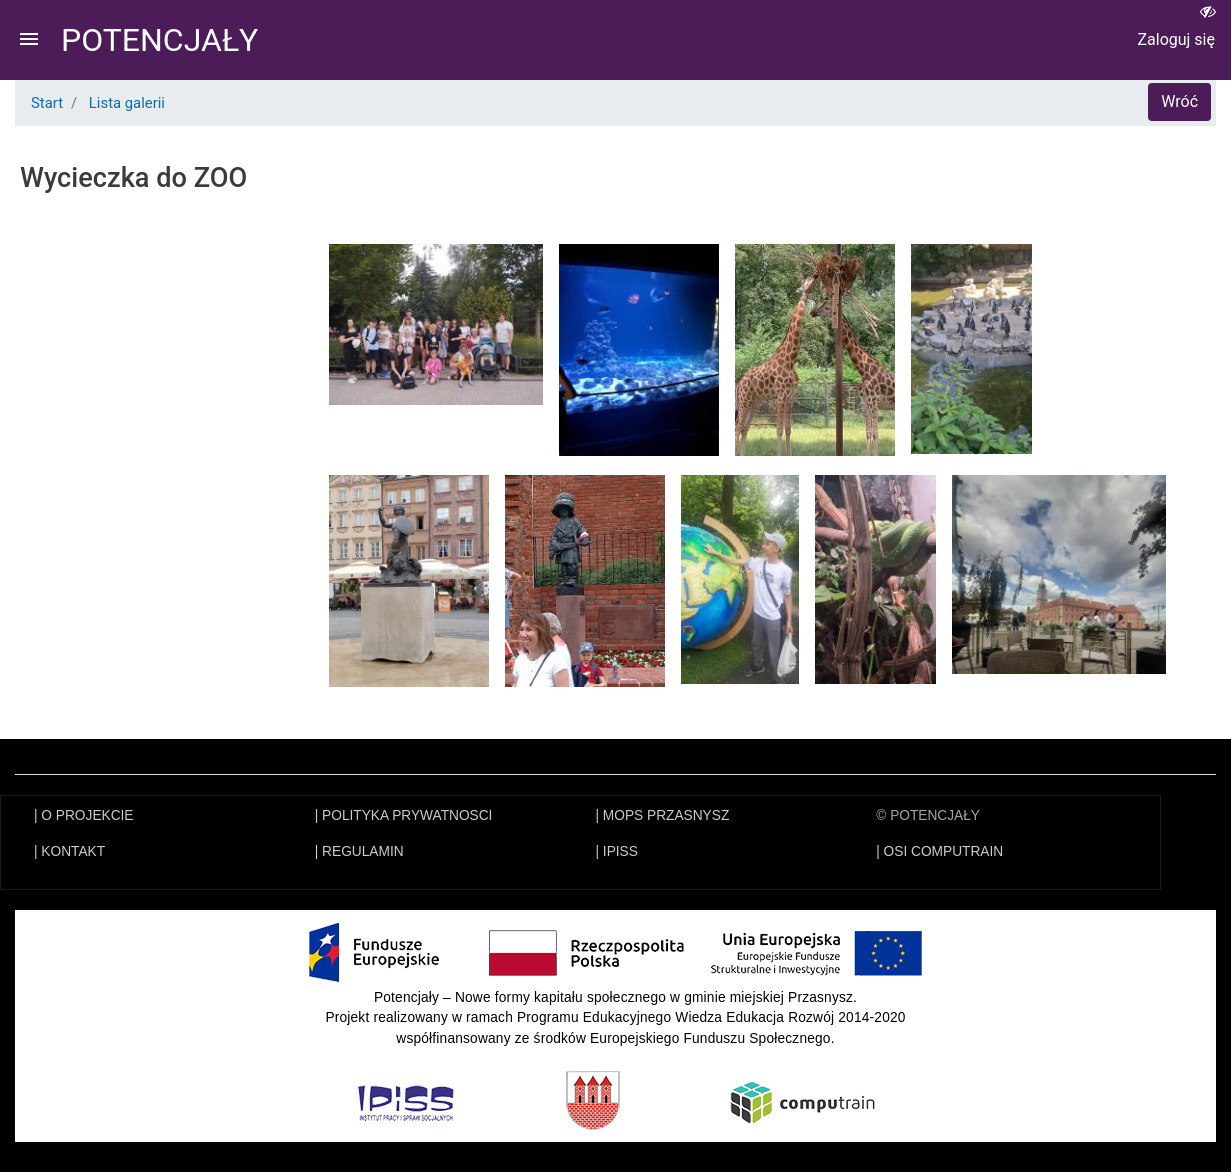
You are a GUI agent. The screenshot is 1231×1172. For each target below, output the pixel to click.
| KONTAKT (69, 851)
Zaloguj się (1176, 39)
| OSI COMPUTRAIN (939, 851)
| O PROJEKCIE (84, 815)
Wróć (1179, 101)
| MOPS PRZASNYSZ (663, 815)
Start (47, 103)
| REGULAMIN (359, 851)
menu (29, 39)
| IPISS (617, 851)
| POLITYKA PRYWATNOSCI (404, 815)
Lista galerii (127, 103)
